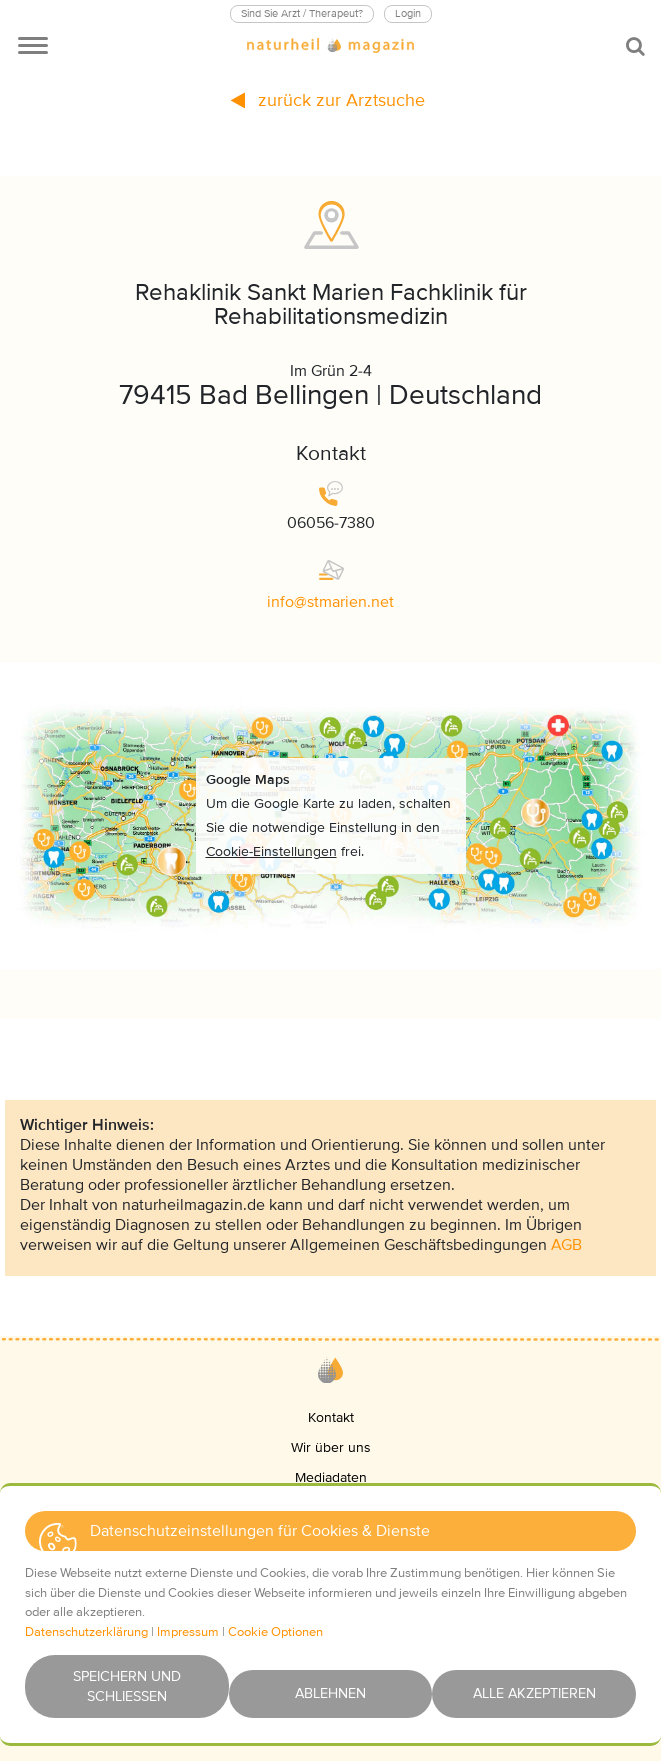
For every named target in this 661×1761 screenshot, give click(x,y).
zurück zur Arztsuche (328, 100)
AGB (566, 1245)
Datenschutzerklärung (86, 1632)
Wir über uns (331, 1447)
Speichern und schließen (127, 1686)
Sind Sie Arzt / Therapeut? (302, 13)
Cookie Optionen (275, 1632)
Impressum (188, 1632)
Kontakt (331, 1417)
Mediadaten (331, 1477)
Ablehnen (330, 1693)
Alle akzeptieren (534, 1693)
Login (408, 13)
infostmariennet (330, 602)
